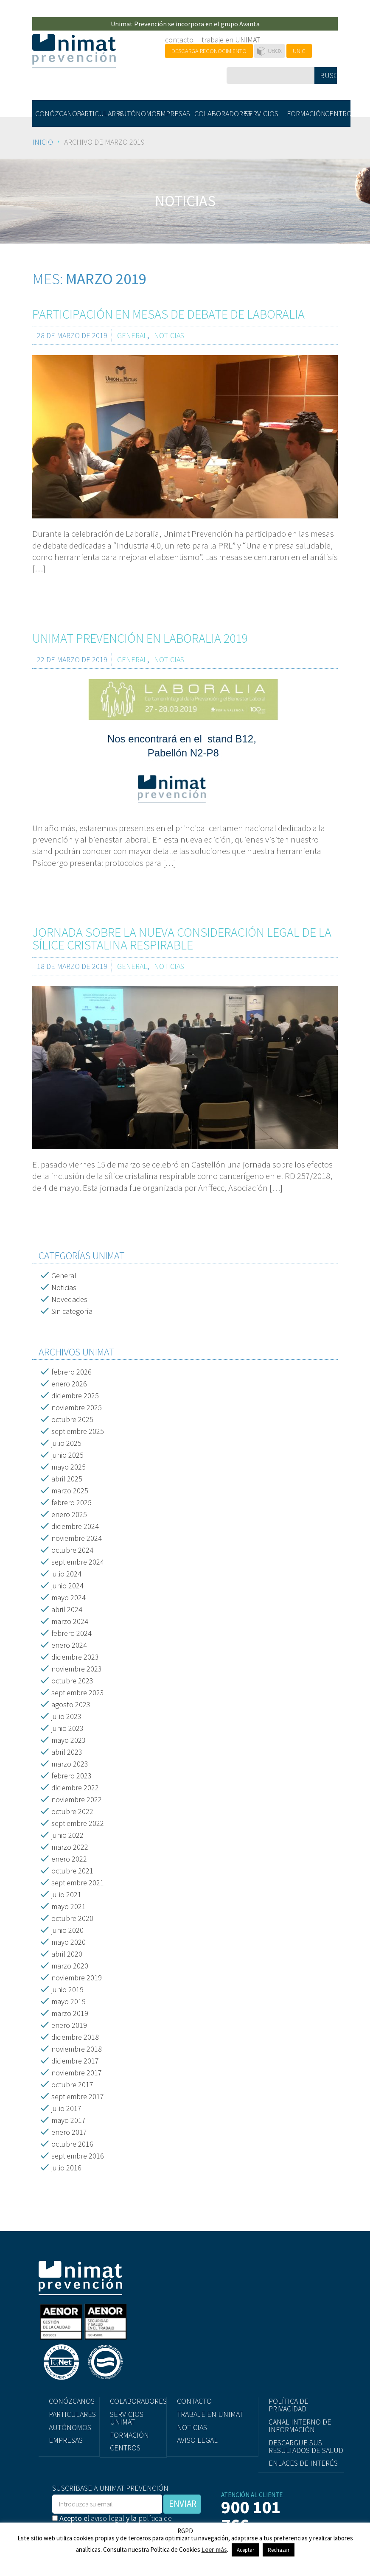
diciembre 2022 (75, 1787)
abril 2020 (66, 1954)
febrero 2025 (71, 1502)
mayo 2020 (68, 1942)
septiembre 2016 (77, 2156)
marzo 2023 (69, 1764)
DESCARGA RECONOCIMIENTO (209, 51)
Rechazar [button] (278, 2550)
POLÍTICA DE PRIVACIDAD (288, 2405)
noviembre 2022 (76, 1799)
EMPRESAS (173, 113)
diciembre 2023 (75, 1657)
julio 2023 (66, 1716)
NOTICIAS (192, 2427)
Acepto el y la (112, 2522)
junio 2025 (67, 1455)
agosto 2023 (70, 1704)
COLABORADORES (216, 113)
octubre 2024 (72, 1550)
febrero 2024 (71, 1633)
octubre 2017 (72, 2084)
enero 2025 (69, 1514)
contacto (179, 40)
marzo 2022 (69, 1847)
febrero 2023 (71, 1776)
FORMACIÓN (304, 113)
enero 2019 (69, 2025)
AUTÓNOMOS (135, 113)
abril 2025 (66, 1479)
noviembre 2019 (76, 1977)
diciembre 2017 (75, 2061)
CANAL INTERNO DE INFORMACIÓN (300, 2425)
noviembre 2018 (76, 2049)
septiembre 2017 (77, 2096)
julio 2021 (66, 1894)
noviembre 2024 (76, 1538)
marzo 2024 (69, 1621)
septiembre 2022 (77, 1823)
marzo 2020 (69, 1966)
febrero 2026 (71, 1372)
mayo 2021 (68, 1906)
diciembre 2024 (75, 1526)
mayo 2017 (68, 2120)
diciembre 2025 (75, 1395)
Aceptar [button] (245, 2550)
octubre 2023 (72, 1681)
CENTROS (337, 113)
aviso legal (107, 2518)
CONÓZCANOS (54, 113)
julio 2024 (66, 1574)
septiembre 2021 (77, 1882)
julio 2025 (66, 1443)
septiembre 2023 (77, 1692)
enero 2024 (69, 1645)
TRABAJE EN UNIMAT (210, 2414)
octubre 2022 (72, 1811)
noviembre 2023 (76, 1669)
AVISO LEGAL (197, 2440)
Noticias (63, 1287)
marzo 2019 (69, 2013)
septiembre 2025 (77, 1431)
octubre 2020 (72, 1918)
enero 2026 (69, 1384)
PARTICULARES (96, 113)
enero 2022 (69, 1859)
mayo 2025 (68, 1467)
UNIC (299, 51)
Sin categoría (71, 1311)
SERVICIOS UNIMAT (126, 2418)
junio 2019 (67, 1989)
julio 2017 (66, 2108)
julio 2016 (66, 2168)
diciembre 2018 (75, 2037)
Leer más (214, 2549)
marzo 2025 (69, 1490)
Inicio (42, 142)
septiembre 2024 (77, 1562)
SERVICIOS (261, 113)
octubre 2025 (72, 1419)
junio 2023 (67, 1728)
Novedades (69, 1299)
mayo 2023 (68, 1740)
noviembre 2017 (76, 2073)
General (63, 1275)
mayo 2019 (68, 2001)
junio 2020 (67, 1930)
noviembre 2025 (76, 1407)
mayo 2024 (68, 1597)
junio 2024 (67, 1585)
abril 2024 (66, 1609)
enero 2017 (69, 2132)
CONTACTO (194, 2401)
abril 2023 (66, 1752)
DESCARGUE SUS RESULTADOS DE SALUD (306, 2446)
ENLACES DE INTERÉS (303, 2463)
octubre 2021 (72, 1871)
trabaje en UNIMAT (231, 40)
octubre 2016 (72, 2144)
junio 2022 (67, 1835)
